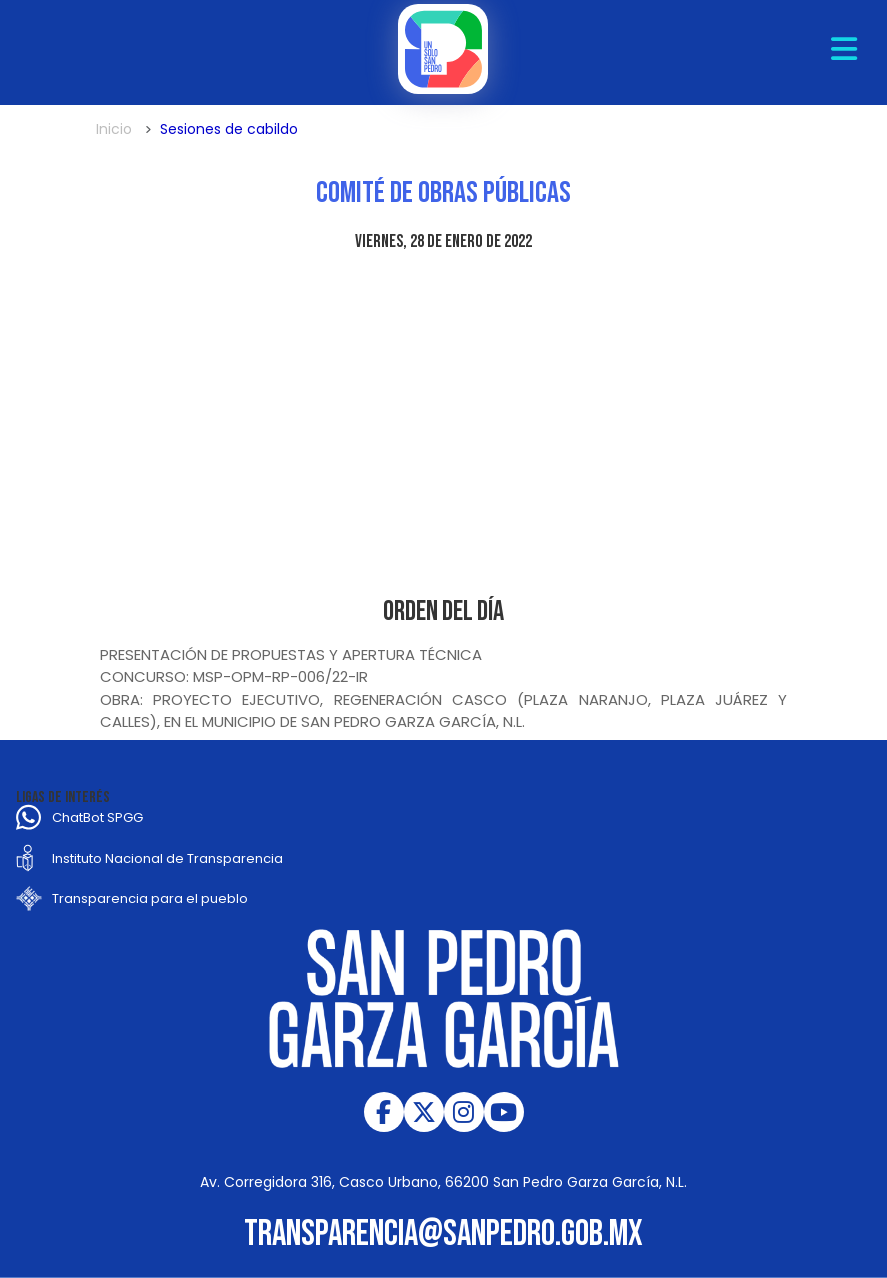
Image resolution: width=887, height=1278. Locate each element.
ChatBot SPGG (97, 817)
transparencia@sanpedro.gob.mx (443, 1234)
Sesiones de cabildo (229, 129)
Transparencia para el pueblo (150, 898)
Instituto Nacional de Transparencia (167, 858)
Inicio (114, 129)
